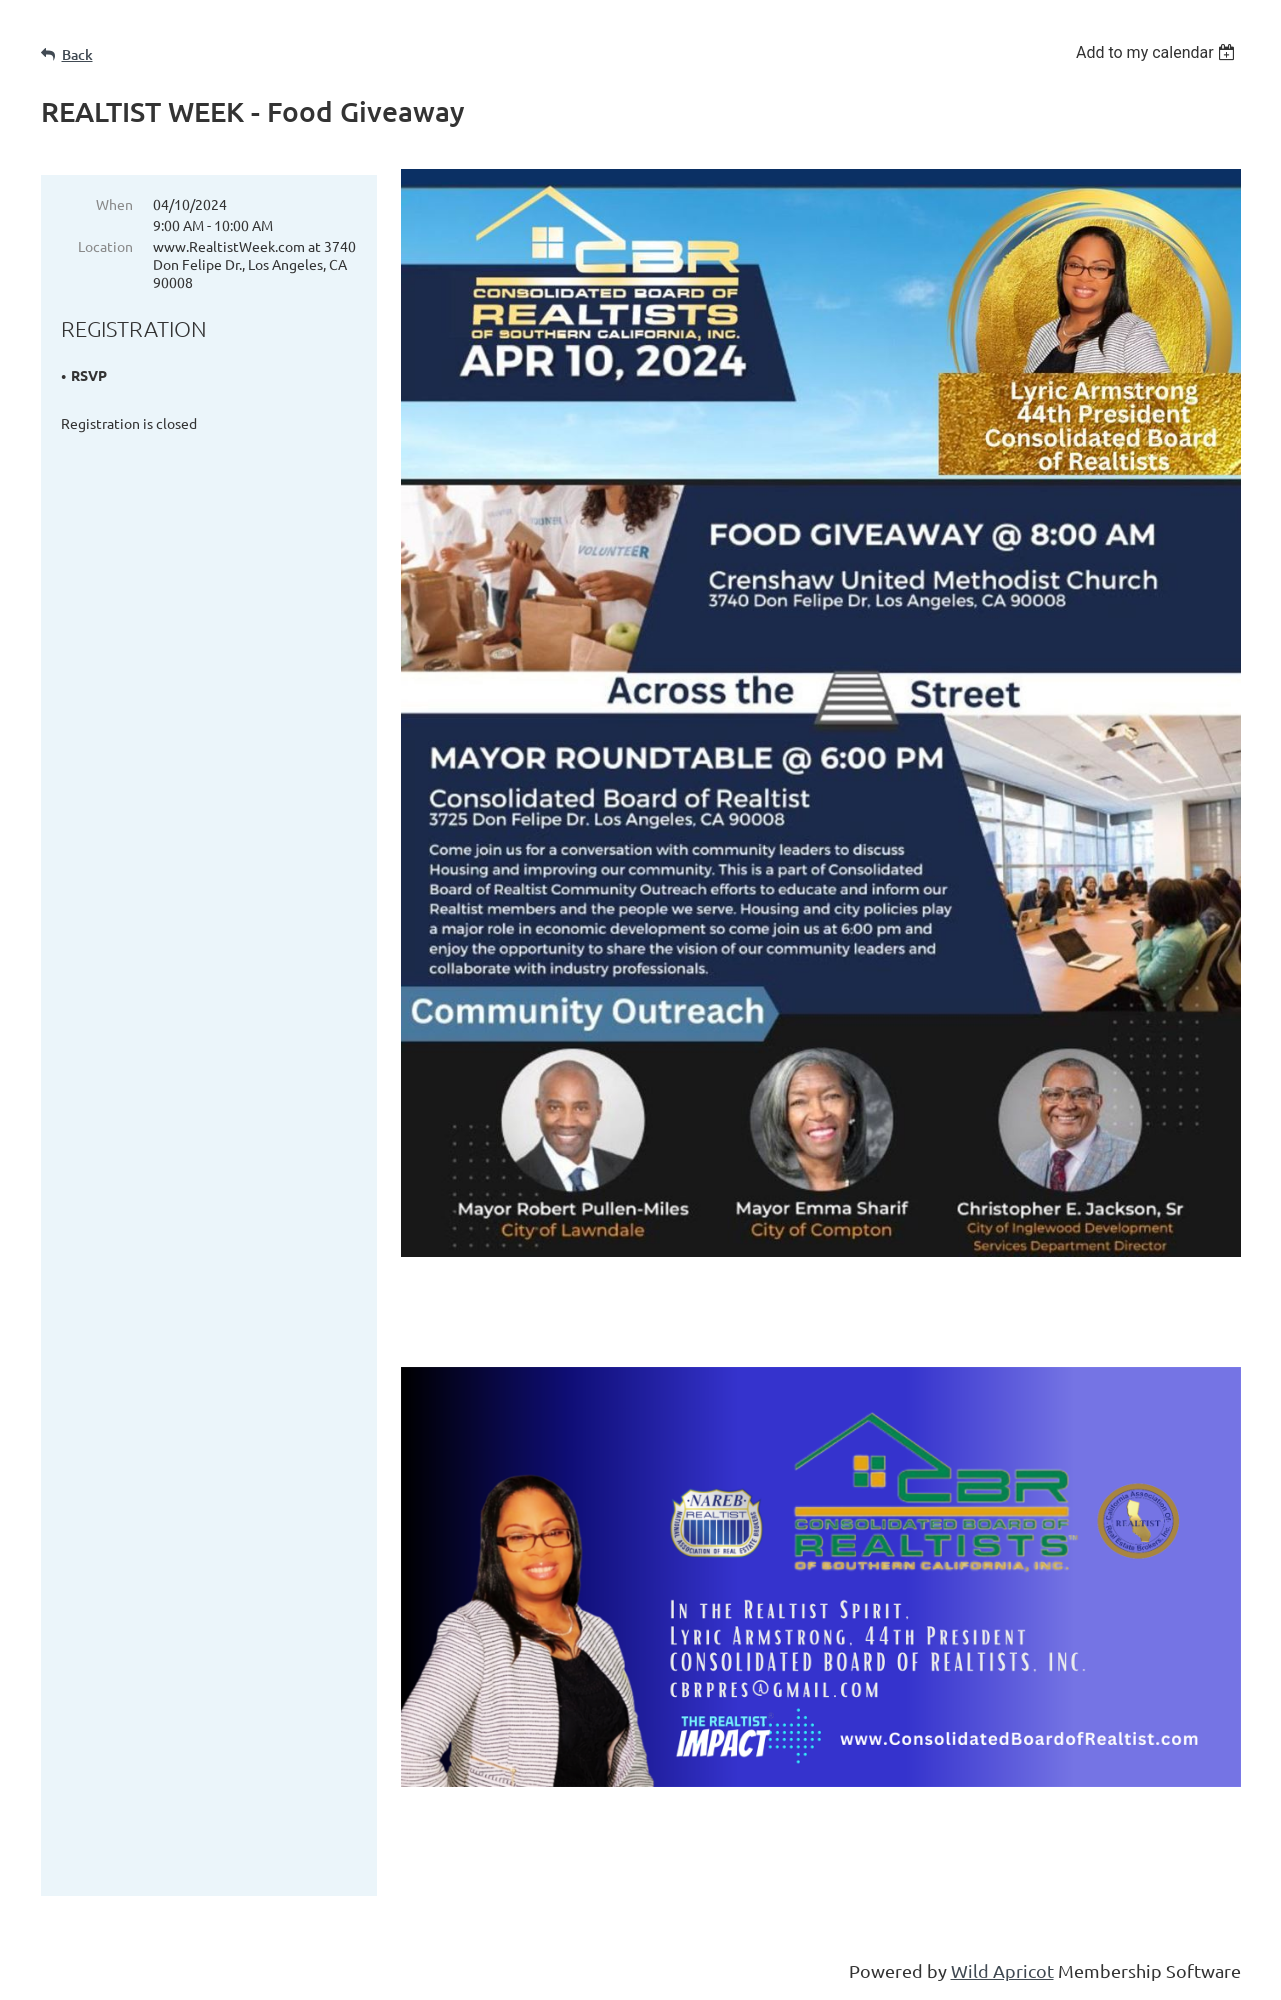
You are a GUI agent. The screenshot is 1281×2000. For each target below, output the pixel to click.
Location (105, 246)
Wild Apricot (1002, 1974)
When (114, 204)
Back (77, 54)
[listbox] (1158, 52)
